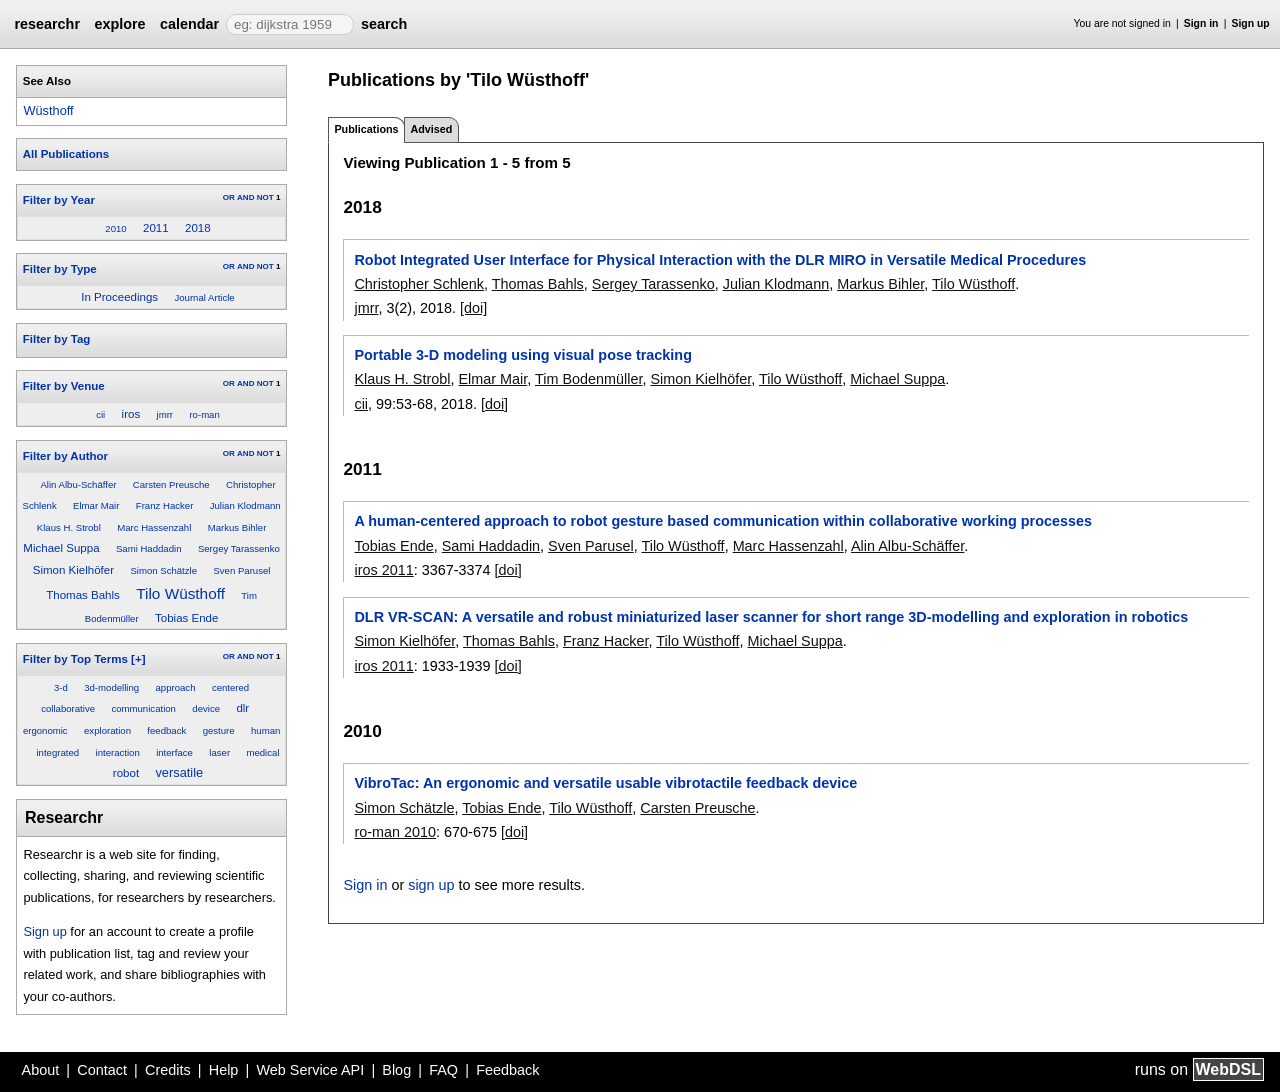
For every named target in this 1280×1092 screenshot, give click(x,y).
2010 (115, 228)
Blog (396, 1070)
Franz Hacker (165, 505)
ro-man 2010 (395, 832)
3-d (61, 687)
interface (174, 752)
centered (230, 687)
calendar (189, 24)
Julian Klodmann (245, 505)
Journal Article (204, 297)
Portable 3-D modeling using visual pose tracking (522, 355)
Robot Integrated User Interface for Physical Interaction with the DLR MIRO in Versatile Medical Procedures (720, 260)
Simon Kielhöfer (73, 570)
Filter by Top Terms (75, 659)
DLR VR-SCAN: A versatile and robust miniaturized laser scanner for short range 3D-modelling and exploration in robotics (771, 617)
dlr (242, 708)
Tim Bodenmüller (588, 379)
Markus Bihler (237, 527)
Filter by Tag (57, 339)
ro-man (204, 414)
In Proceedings (119, 297)
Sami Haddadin (149, 548)
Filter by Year (59, 200)
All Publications (66, 154)
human (265, 730)
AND (245, 197)
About (41, 1070)
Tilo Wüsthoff (180, 593)
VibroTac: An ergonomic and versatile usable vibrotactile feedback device (605, 783)
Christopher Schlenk (419, 284)
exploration (107, 730)
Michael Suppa (61, 548)
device (206, 708)
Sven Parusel (241, 570)
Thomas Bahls (83, 595)
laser (219, 752)
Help (224, 1070)
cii (100, 414)
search (384, 24)
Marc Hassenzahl (154, 527)
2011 (156, 228)
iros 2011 (383, 570)
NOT (265, 197)
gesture (219, 730)
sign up (431, 885)
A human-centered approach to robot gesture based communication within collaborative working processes (723, 521)
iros (131, 414)
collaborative (68, 708)
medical (262, 752)
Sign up (1251, 23)
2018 (198, 228)
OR (229, 197)
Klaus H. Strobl (69, 527)
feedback (166, 730)
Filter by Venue (64, 386)
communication (143, 708)
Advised (431, 129)
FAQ (443, 1070)
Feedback (507, 1070)
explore (119, 24)
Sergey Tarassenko (239, 548)
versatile (179, 772)
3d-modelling (111, 687)
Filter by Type (60, 269)
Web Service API (310, 1070)
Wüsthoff (48, 110)
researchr (47, 24)
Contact (102, 1070)
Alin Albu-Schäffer (78, 484)
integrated (57, 752)
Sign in (1201, 23)
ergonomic (45, 730)
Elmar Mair (96, 505)
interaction (118, 752)
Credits (168, 1070)
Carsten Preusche (171, 484)
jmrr (165, 414)
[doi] (473, 308)
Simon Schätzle (163, 570)
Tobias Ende (186, 618)
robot (126, 773)
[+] (138, 659)
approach (176, 687)
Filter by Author (65, 456)
